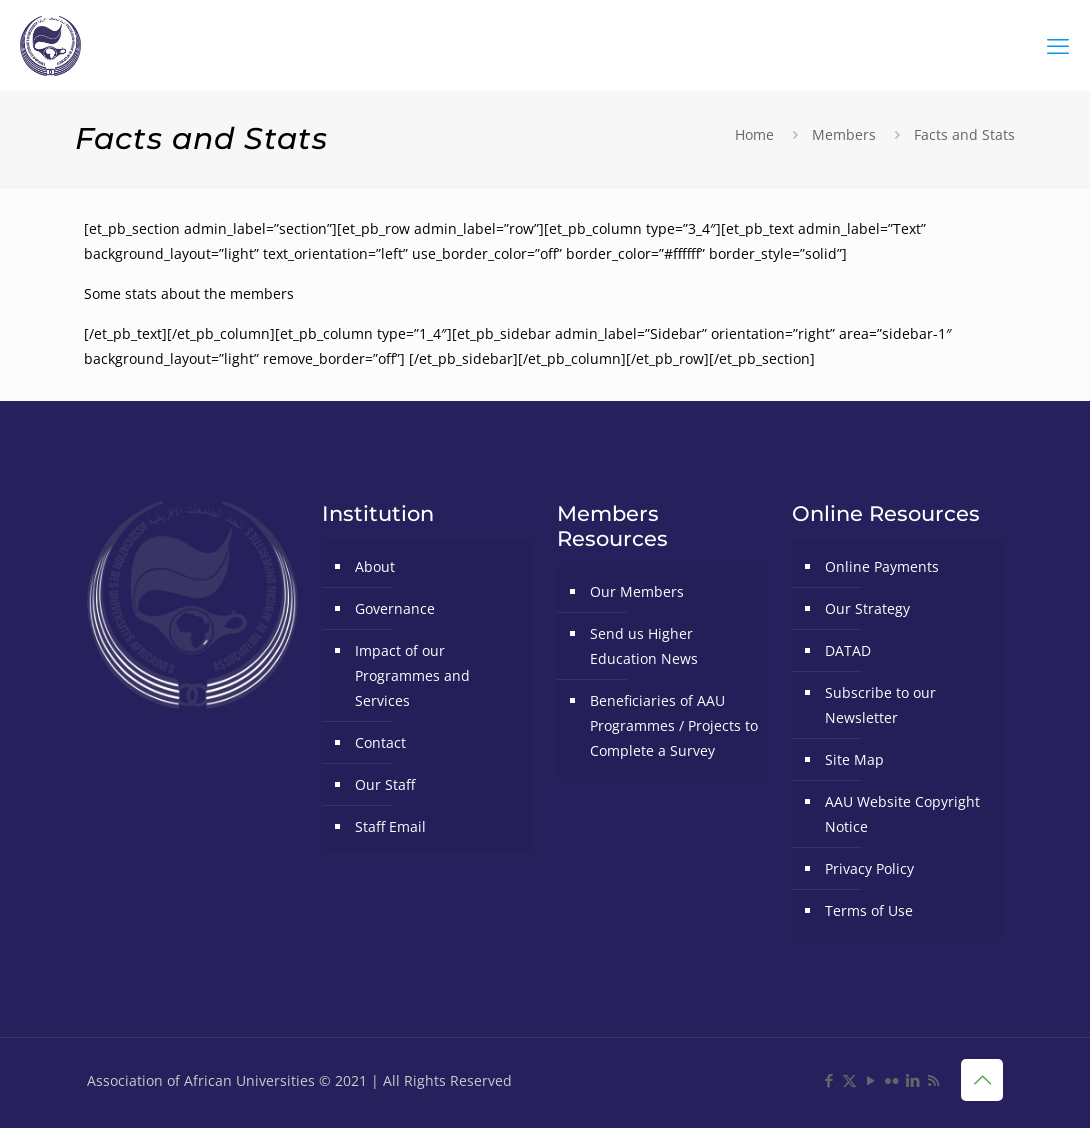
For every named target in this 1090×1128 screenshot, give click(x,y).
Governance (395, 608)
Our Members (637, 591)
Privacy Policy (869, 868)
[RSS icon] (933, 1080)
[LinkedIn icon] (912, 1080)
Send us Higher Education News (644, 646)
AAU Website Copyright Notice (902, 814)
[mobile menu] (1058, 45)
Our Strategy (867, 608)
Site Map (854, 759)
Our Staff (385, 784)
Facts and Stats (964, 134)
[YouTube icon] (870, 1080)
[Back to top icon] (982, 1080)
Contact (380, 742)
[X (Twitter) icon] (849, 1080)
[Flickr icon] (891, 1080)
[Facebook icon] (828, 1080)
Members (844, 134)
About (375, 566)
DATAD (848, 650)
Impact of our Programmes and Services (412, 675)
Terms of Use (869, 910)
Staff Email (390, 826)
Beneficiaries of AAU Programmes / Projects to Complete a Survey (674, 725)
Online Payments (882, 566)
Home (754, 134)
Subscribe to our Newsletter (880, 705)
